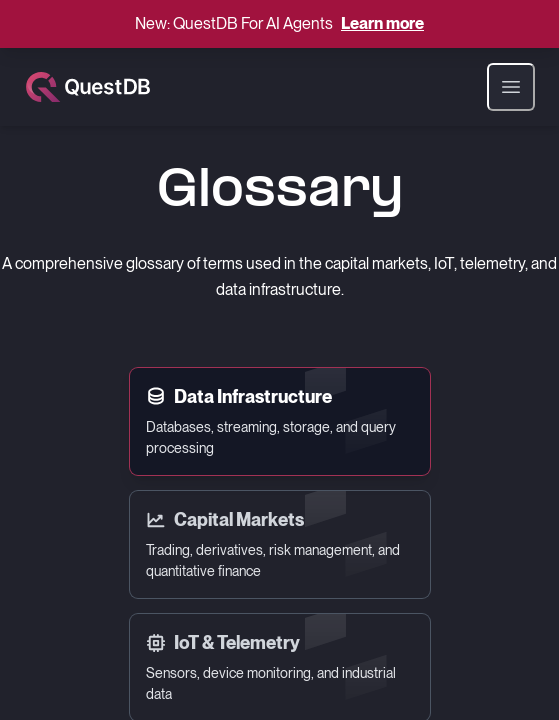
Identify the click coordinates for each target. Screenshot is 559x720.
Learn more (382, 23)
